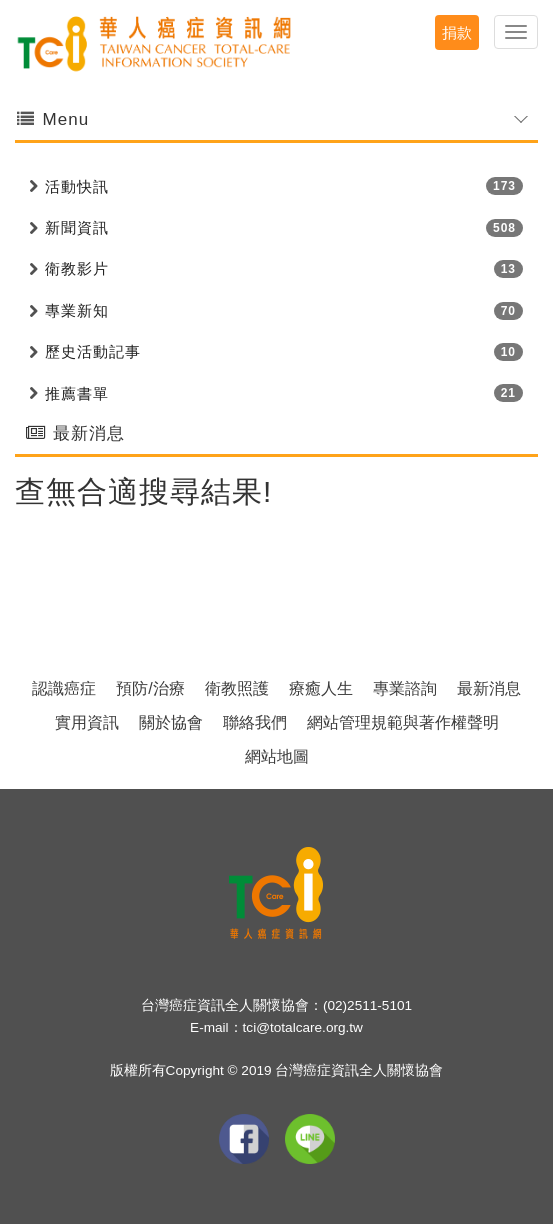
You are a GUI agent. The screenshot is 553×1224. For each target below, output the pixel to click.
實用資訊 (87, 722)
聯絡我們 (255, 722)
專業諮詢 (405, 688)
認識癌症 (64, 688)
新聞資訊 (77, 227)
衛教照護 (237, 688)
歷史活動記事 (93, 351)
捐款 (457, 32)
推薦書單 (77, 393)
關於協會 (171, 722)
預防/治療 (150, 688)
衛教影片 (77, 268)
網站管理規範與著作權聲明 (403, 722)
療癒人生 (321, 688)
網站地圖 (277, 756)
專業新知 (77, 310)
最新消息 (489, 688)
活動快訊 (77, 186)
